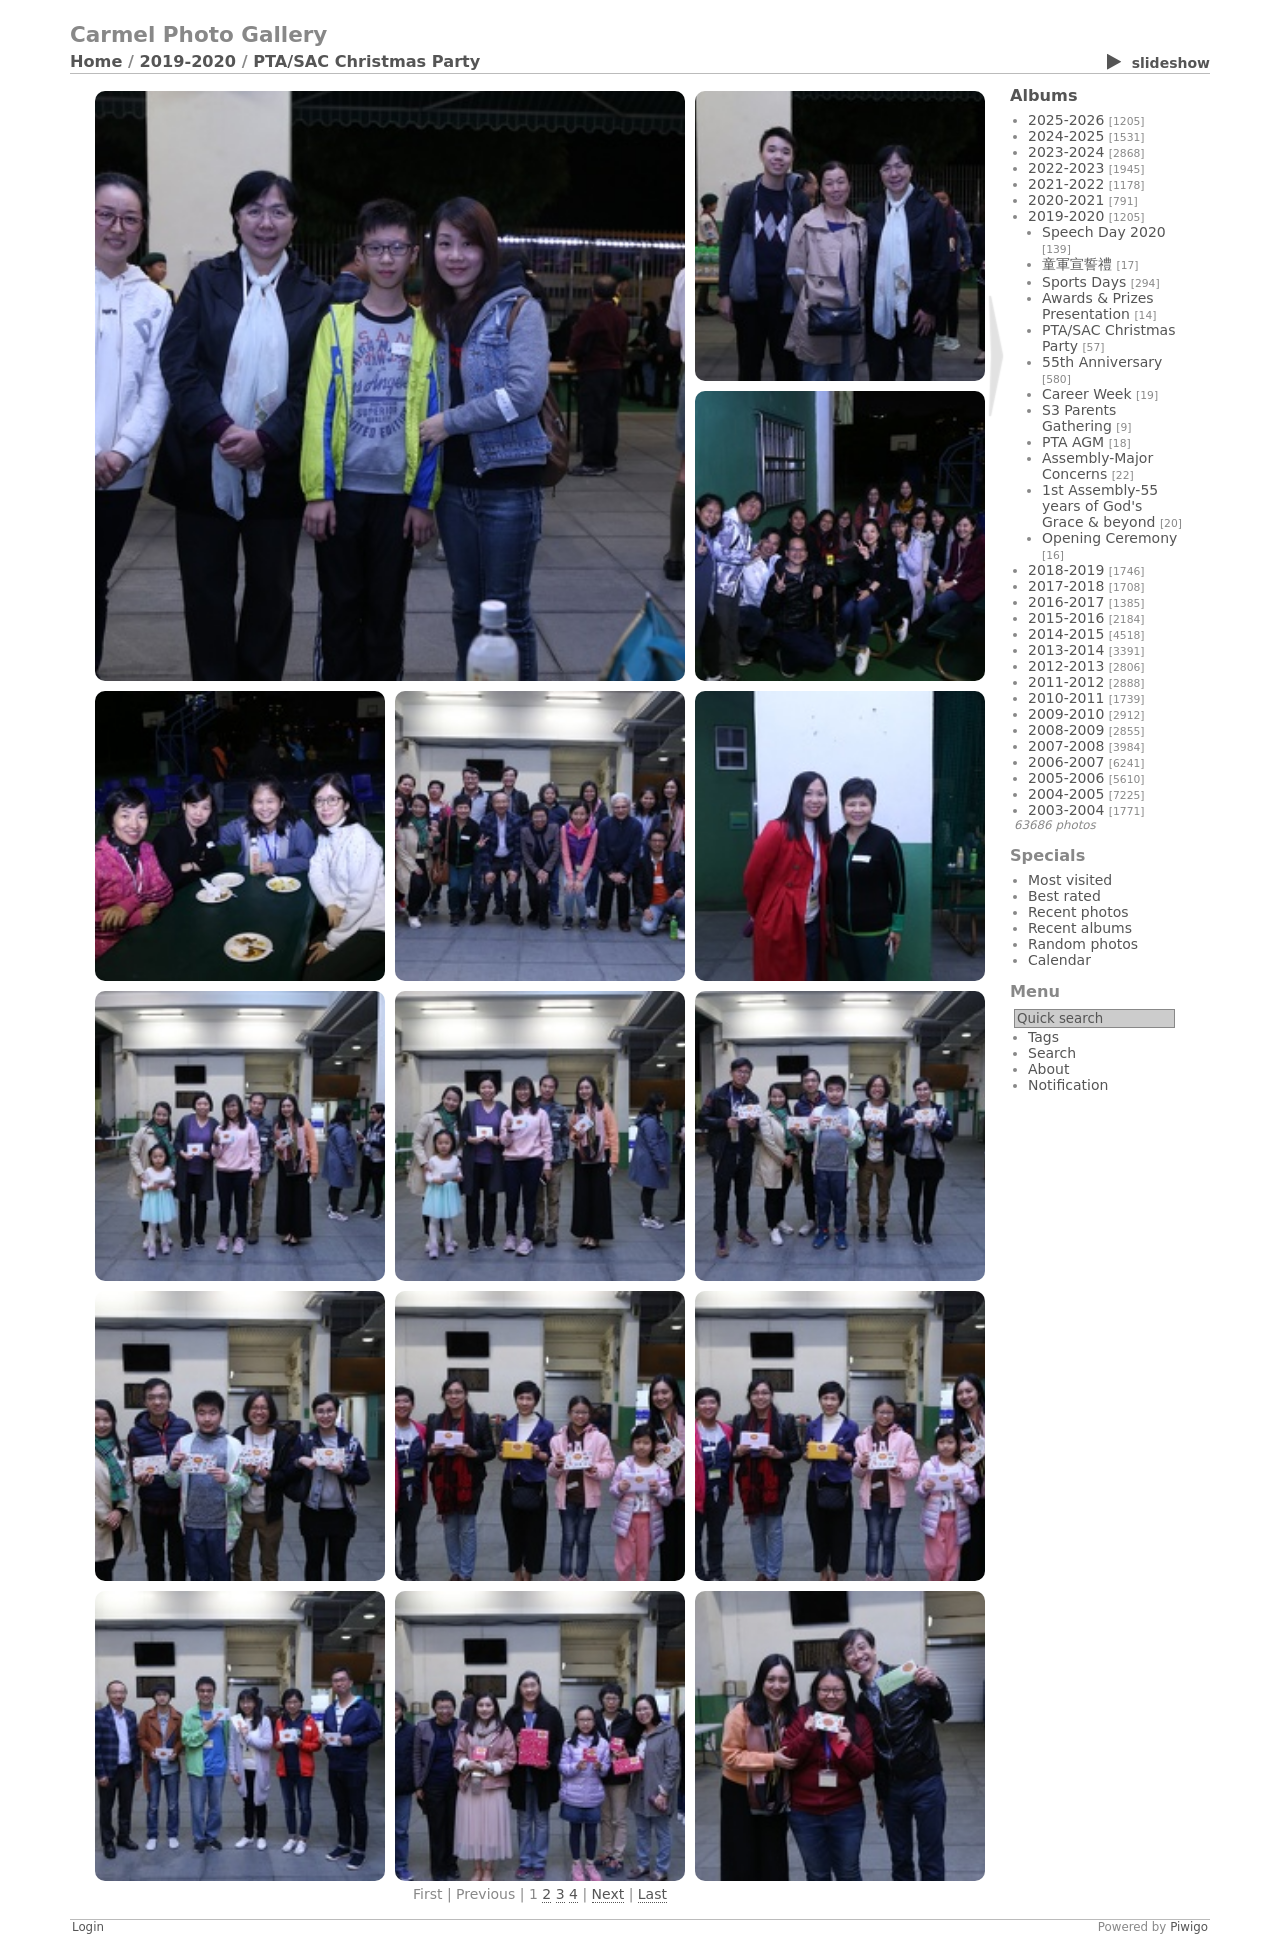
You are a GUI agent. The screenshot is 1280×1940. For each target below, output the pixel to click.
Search (1052, 1053)
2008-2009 (1066, 730)
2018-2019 (1066, 570)
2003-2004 (1066, 810)
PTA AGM (1073, 442)
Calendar (1059, 960)
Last (652, 1894)
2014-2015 (1066, 634)
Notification (1068, 1085)
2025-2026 (1066, 120)
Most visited (1070, 880)
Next (608, 1894)
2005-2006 (1066, 778)
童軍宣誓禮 (1077, 264)
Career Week (1087, 394)
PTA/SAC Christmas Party (366, 61)
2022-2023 (1066, 168)
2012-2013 (1066, 666)
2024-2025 (1066, 136)
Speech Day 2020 (1104, 232)
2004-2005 (1066, 794)
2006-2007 (1066, 762)
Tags (1043, 1037)
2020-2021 (1066, 200)
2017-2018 (1066, 586)
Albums (1044, 95)
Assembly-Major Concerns (1097, 466)
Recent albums (1080, 928)
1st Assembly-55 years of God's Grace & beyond (1100, 506)
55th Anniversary (1102, 362)
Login (88, 1927)
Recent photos (1078, 912)
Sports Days (1084, 282)
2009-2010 (1066, 714)
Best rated (1064, 896)
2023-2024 (1066, 152)
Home (96, 61)
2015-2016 (1066, 618)
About (1048, 1069)
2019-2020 (188, 61)
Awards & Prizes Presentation (1098, 306)
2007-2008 (1066, 746)
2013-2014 (1066, 650)
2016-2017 (1066, 602)
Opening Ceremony (1109, 538)
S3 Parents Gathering (1079, 418)
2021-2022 (1066, 184)
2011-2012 (1066, 682)
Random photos (1083, 944)
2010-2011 (1066, 698)
